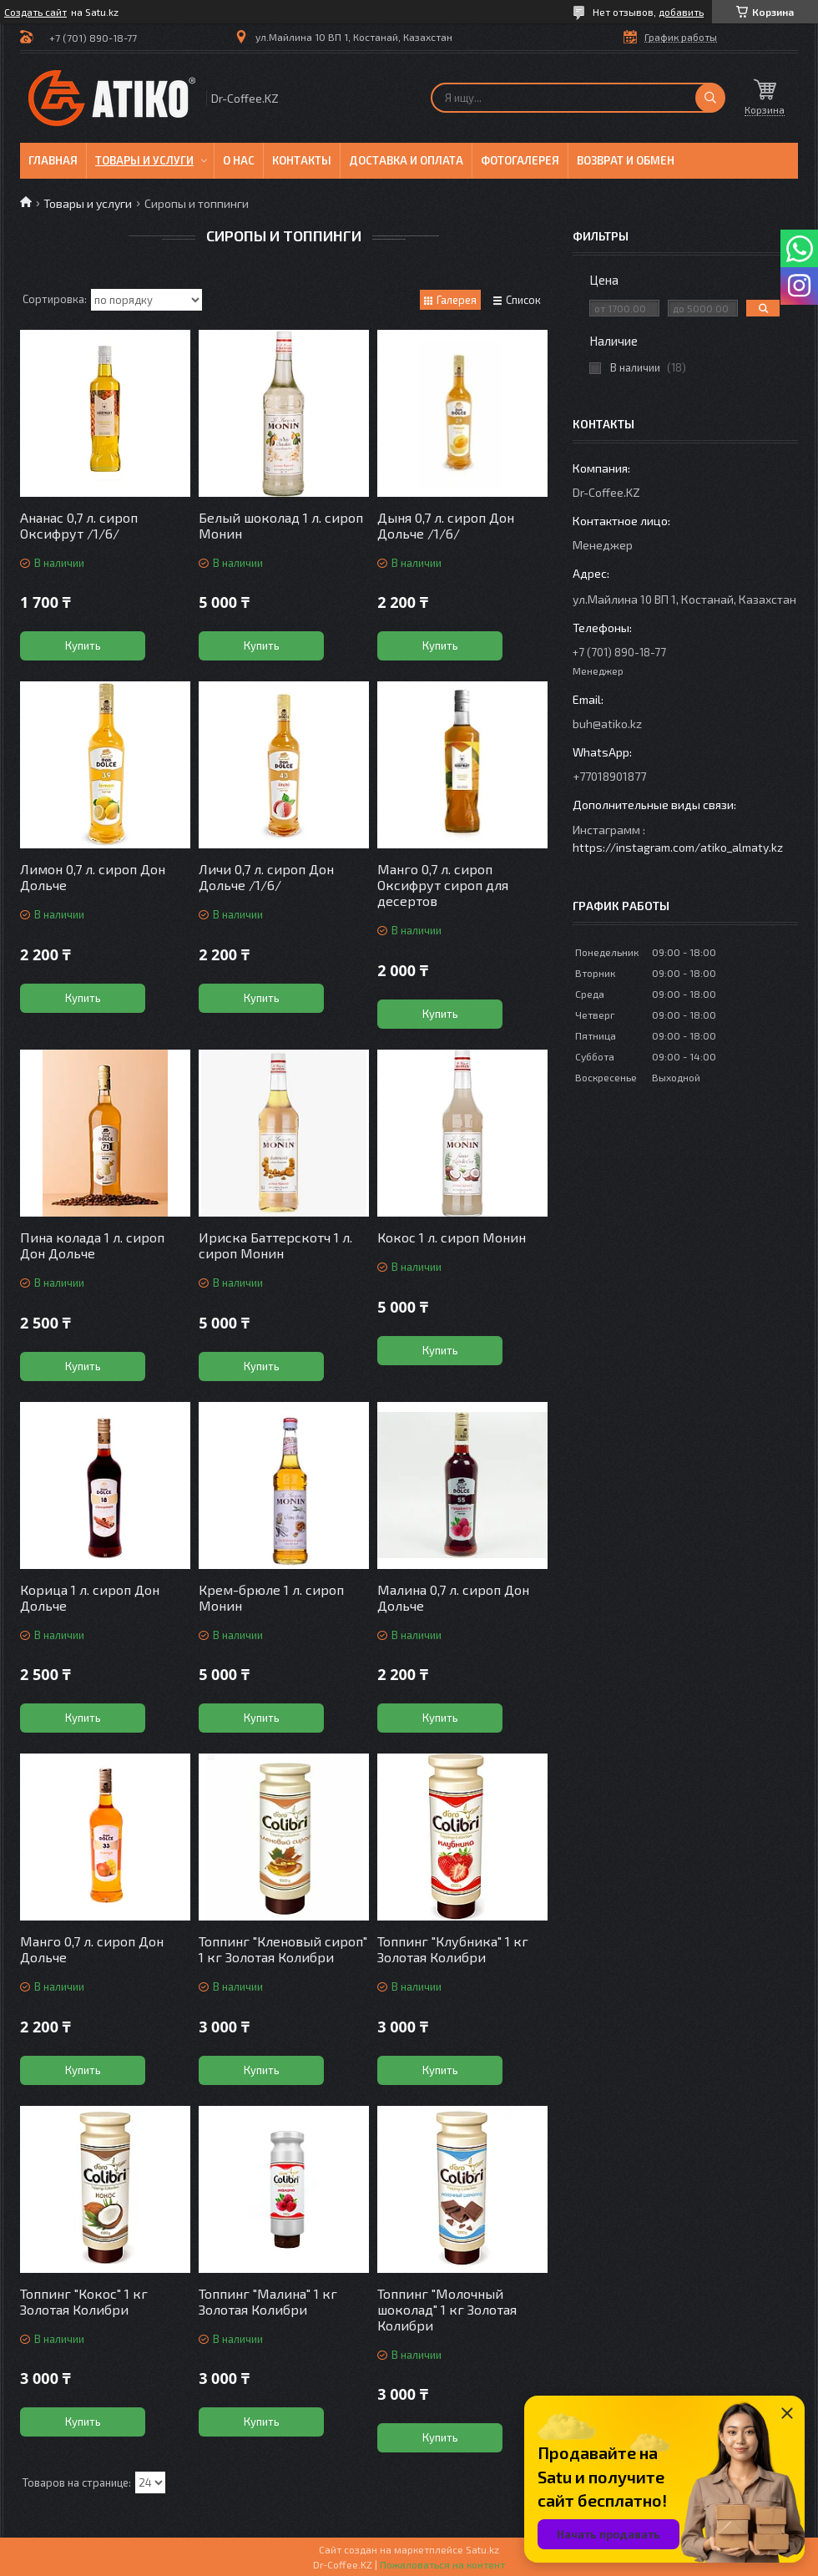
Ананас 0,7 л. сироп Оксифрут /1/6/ (79, 525)
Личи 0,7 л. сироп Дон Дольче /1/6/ (266, 877)
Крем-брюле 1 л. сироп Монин (271, 1597)
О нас (239, 160)
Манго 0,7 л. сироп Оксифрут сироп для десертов (442, 884)
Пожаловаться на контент (442, 2564)
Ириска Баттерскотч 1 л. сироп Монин (275, 1245)
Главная (53, 160)
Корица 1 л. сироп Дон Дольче (89, 1597)
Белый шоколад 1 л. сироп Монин (281, 525)
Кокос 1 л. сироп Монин (451, 1237)
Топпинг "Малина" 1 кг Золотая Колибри (268, 2301)
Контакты (301, 160)
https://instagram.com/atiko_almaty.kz (678, 847)
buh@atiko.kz (607, 723)
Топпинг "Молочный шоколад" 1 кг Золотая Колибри (447, 2309)
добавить (681, 12)
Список (523, 299)
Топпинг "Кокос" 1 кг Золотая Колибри (84, 2301)
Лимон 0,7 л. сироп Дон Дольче (92, 877)
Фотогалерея (520, 160)
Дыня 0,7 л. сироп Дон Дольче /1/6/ (445, 525)
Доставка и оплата (406, 160)
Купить (83, 645)
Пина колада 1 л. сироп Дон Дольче (92, 1245)
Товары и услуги (144, 160)
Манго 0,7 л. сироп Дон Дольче (92, 1949)
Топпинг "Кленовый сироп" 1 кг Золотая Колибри (283, 1949)
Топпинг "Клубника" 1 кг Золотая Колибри (452, 1949)
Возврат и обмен (625, 160)
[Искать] (710, 98)
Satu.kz (482, 2549)
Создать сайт (35, 12)
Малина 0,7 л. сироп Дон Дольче (453, 1597)
